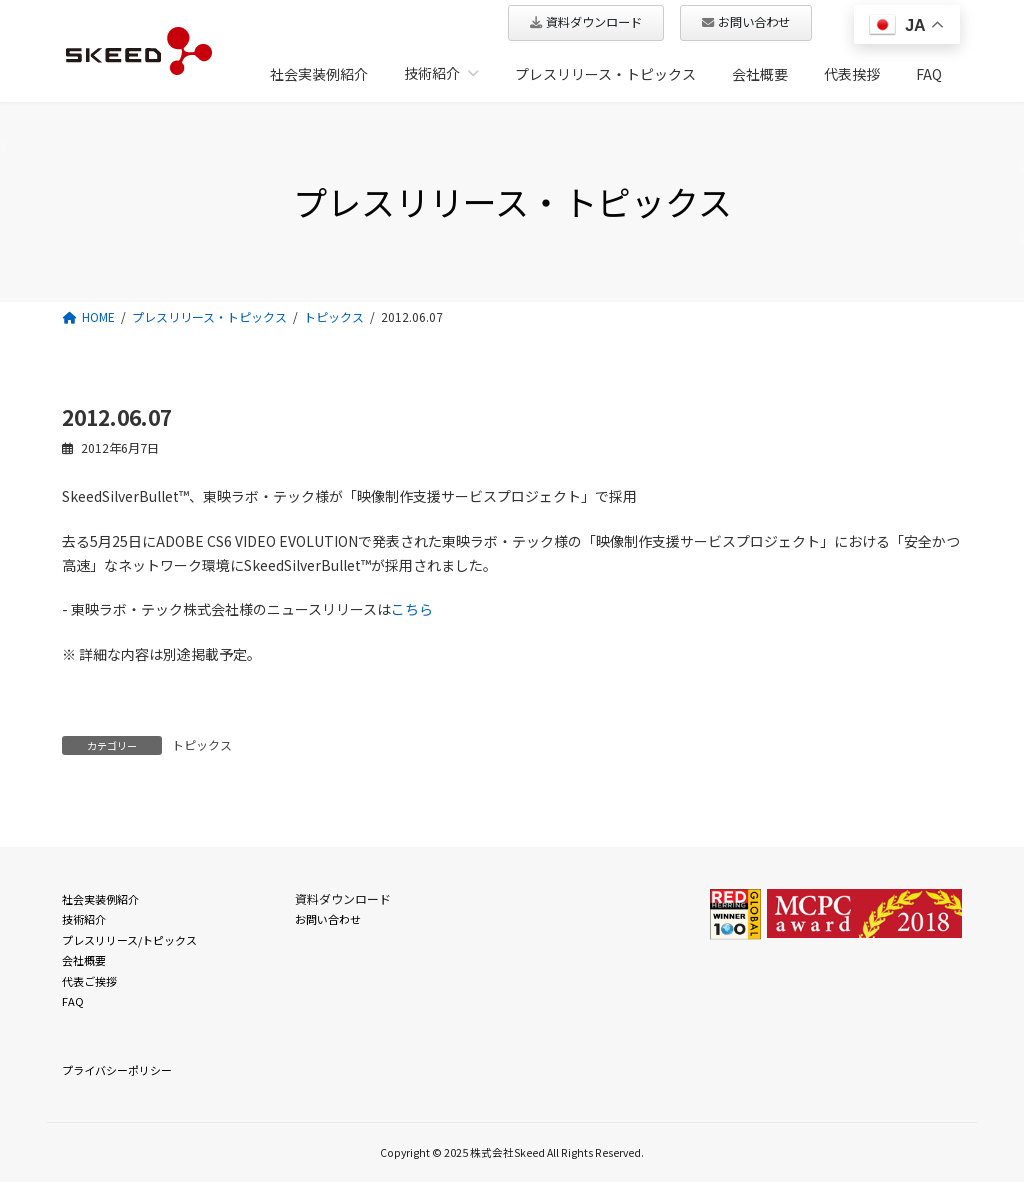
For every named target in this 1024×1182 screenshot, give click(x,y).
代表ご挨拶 (89, 980)
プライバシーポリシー (117, 1070)
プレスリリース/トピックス (129, 939)
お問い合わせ (328, 919)
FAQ (73, 1001)
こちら (412, 609)
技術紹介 (84, 919)
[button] (586, 23)
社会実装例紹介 (100, 899)
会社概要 (84, 960)
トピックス (202, 744)
